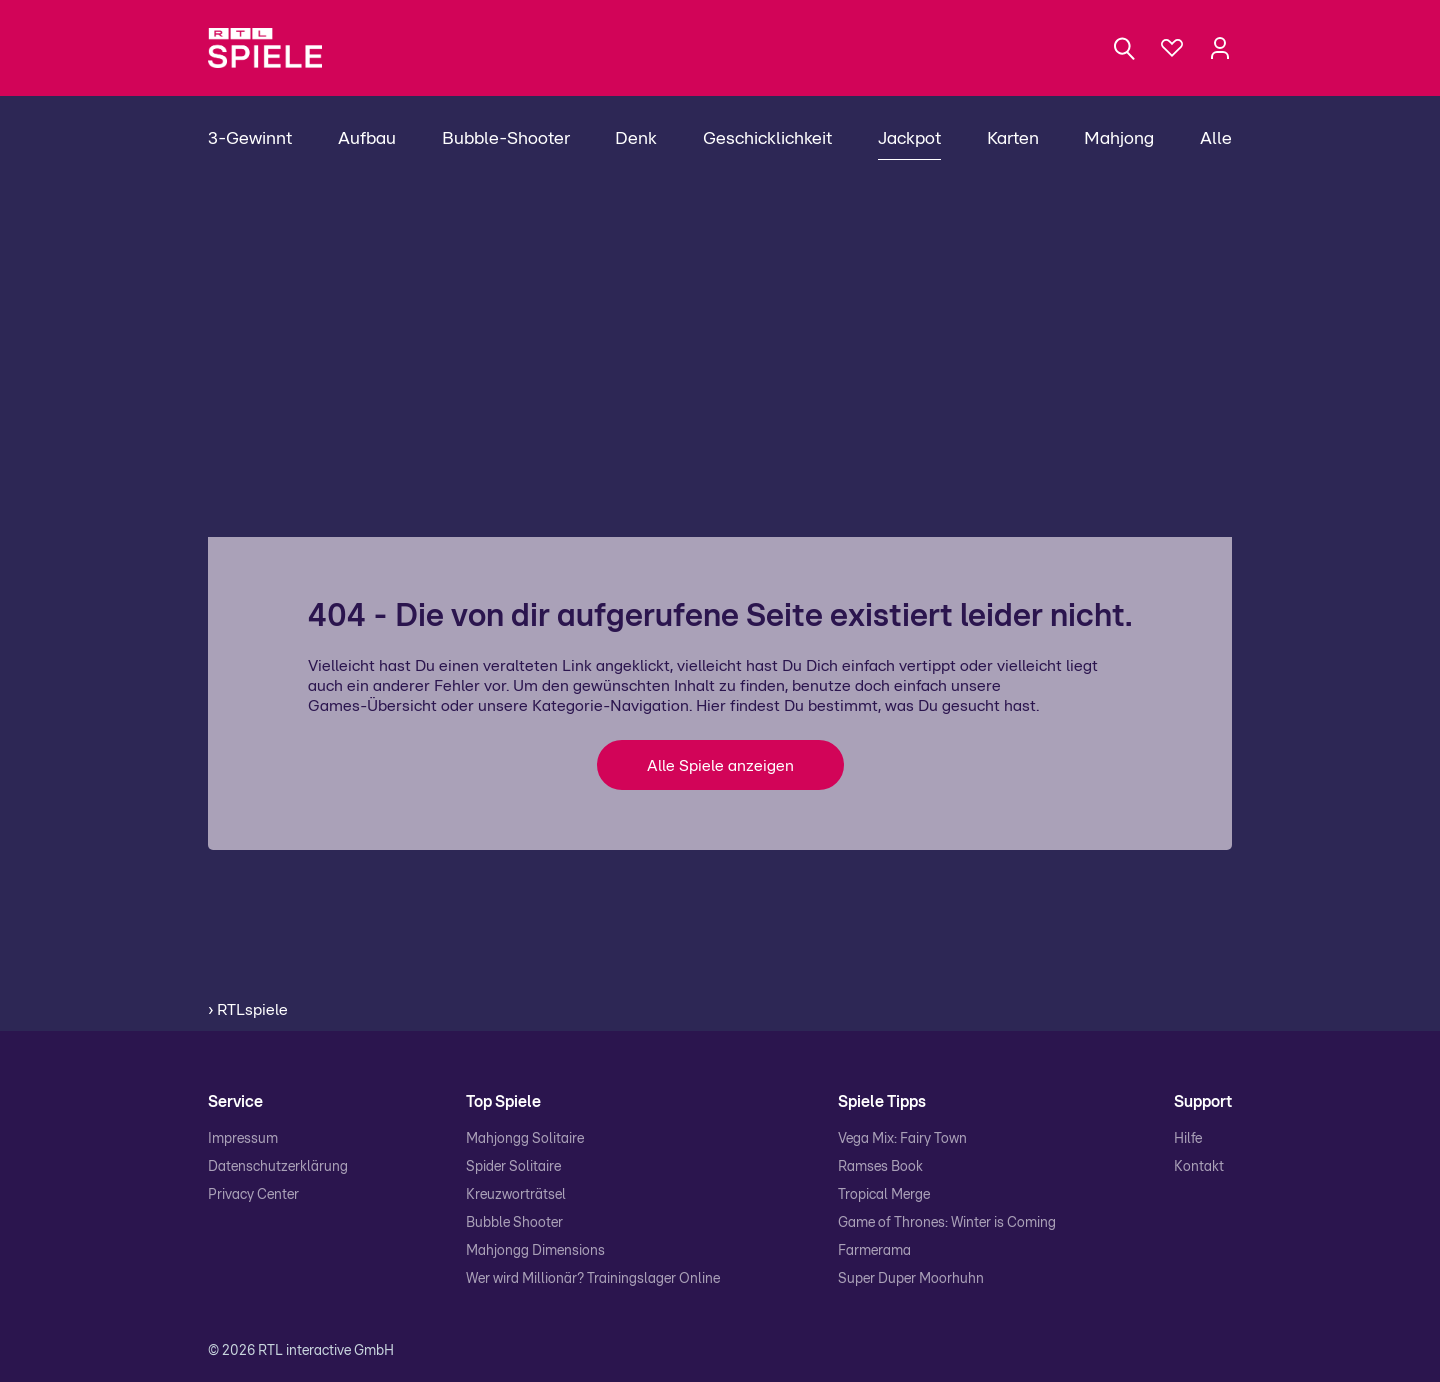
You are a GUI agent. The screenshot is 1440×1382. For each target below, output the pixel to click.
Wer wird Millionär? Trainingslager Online (593, 1279)
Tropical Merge (884, 1195)
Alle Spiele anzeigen (720, 766)
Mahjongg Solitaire (525, 1139)
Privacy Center (253, 1195)
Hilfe (1188, 1139)
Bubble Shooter (514, 1223)
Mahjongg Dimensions (535, 1251)
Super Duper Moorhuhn (911, 1279)
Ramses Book (880, 1167)
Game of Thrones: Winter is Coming (947, 1223)
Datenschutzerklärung (278, 1167)
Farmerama (874, 1251)
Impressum (243, 1139)
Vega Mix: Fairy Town (902, 1139)
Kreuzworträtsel (516, 1195)
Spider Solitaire (513, 1167)
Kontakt (1199, 1167)
